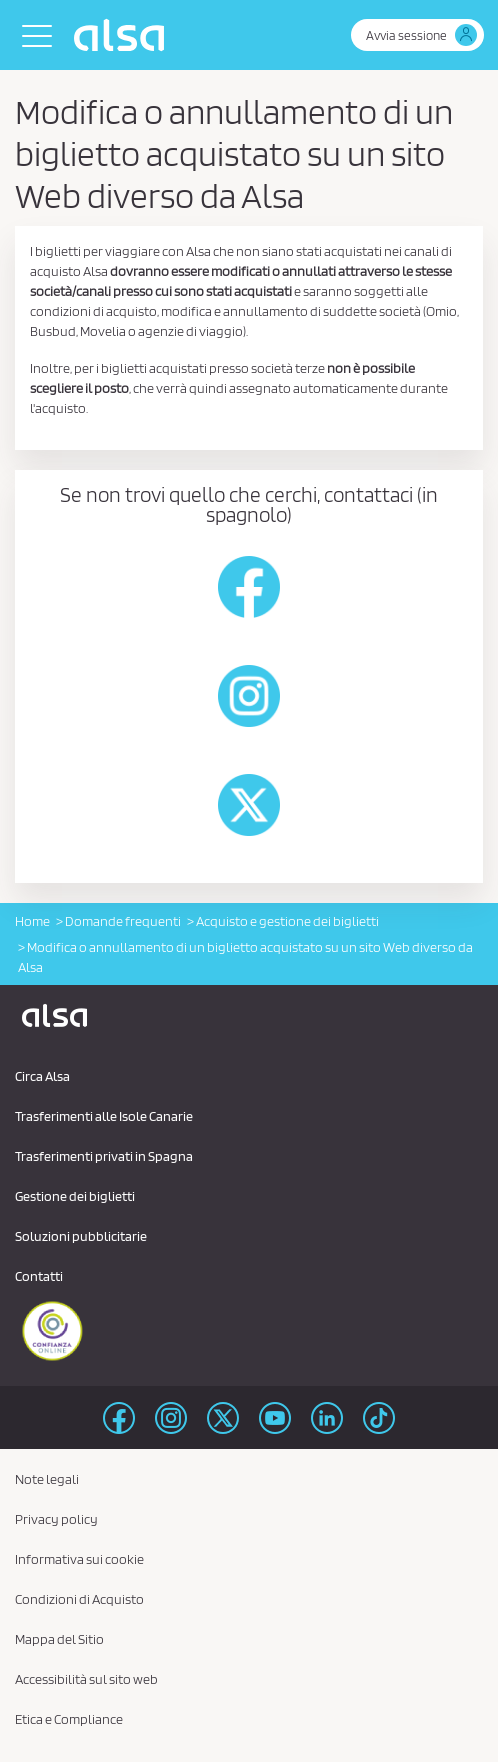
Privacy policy (56, 1519)
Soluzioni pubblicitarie (81, 1236)
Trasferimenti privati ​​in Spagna (104, 1156)
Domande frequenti (123, 921)
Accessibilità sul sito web (86, 1679)
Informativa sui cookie (79, 1559)
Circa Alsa (42, 1076)
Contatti (39, 1276)
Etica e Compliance (69, 1719)
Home (32, 921)
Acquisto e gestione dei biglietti (287, 921)
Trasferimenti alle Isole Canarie (104, 1116)
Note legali (47, 1479)
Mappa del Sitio (59, 1639)
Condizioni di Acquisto (79, 1599)
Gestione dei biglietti (75, 1196)
